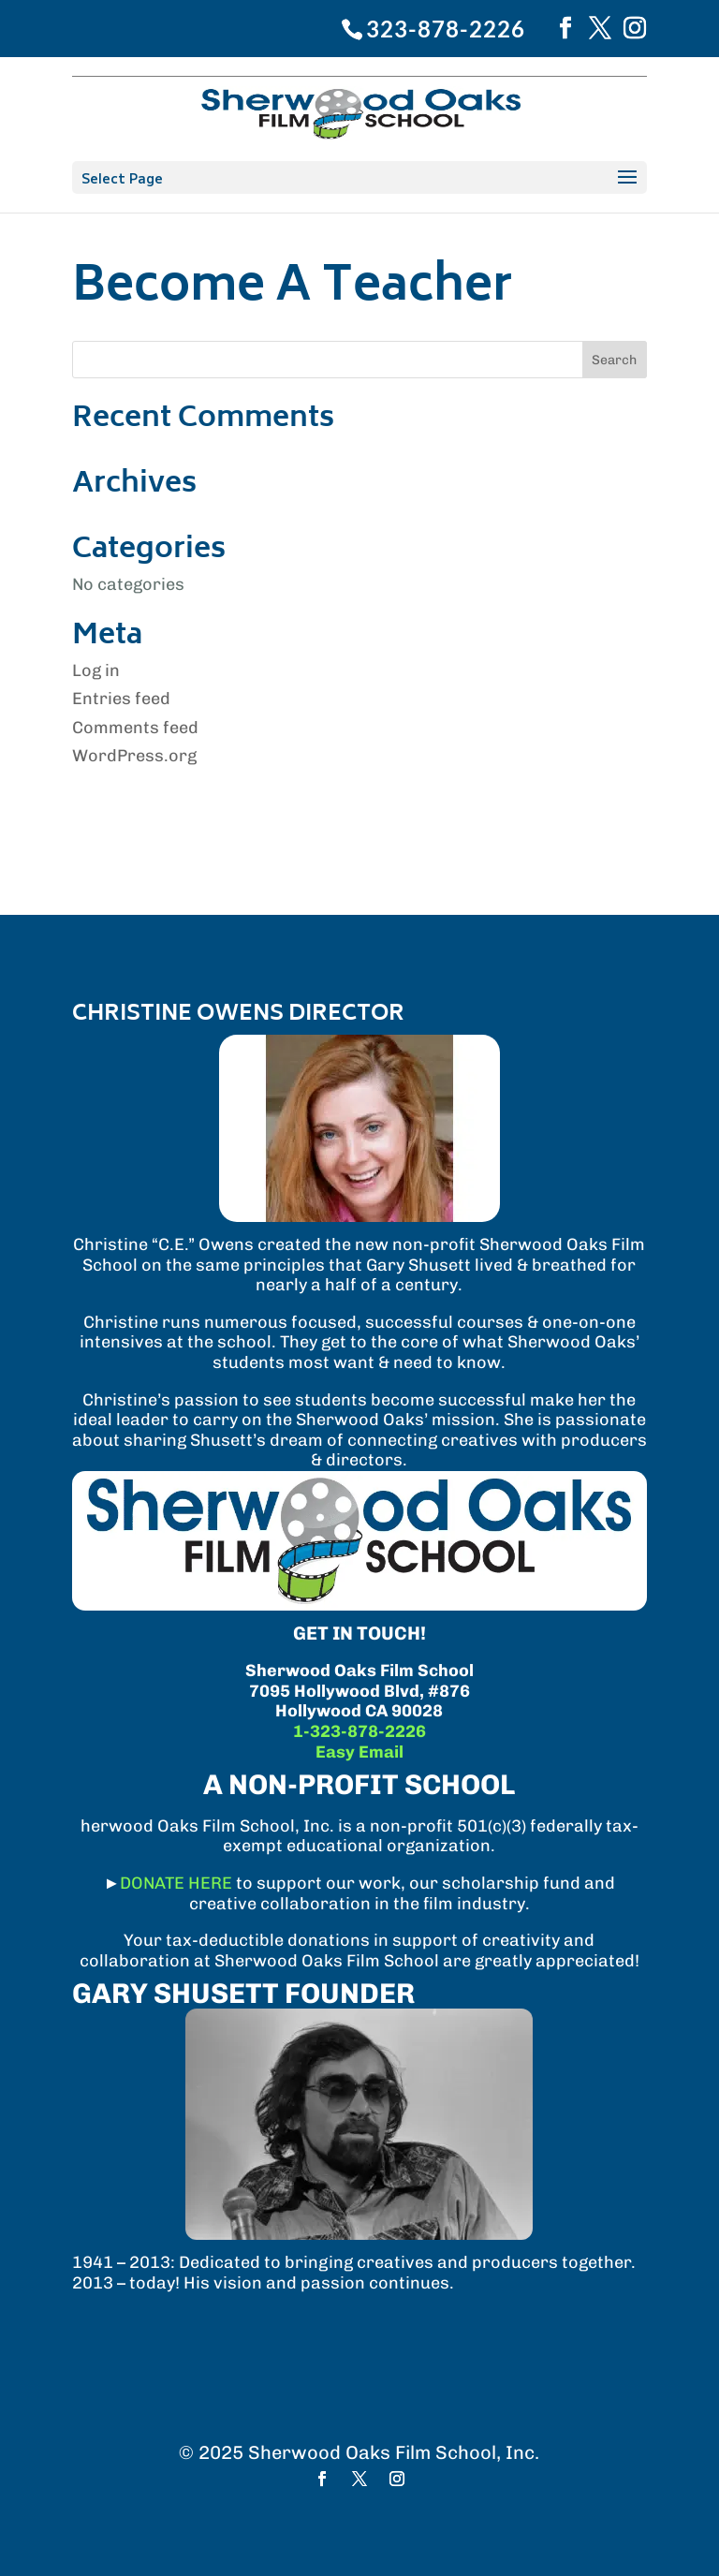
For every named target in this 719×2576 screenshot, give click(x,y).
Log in (96, 670)
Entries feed (121, 698)
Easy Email (359, 1752)
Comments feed (135, 727)
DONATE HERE (176, 1883)
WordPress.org (134, 755)
